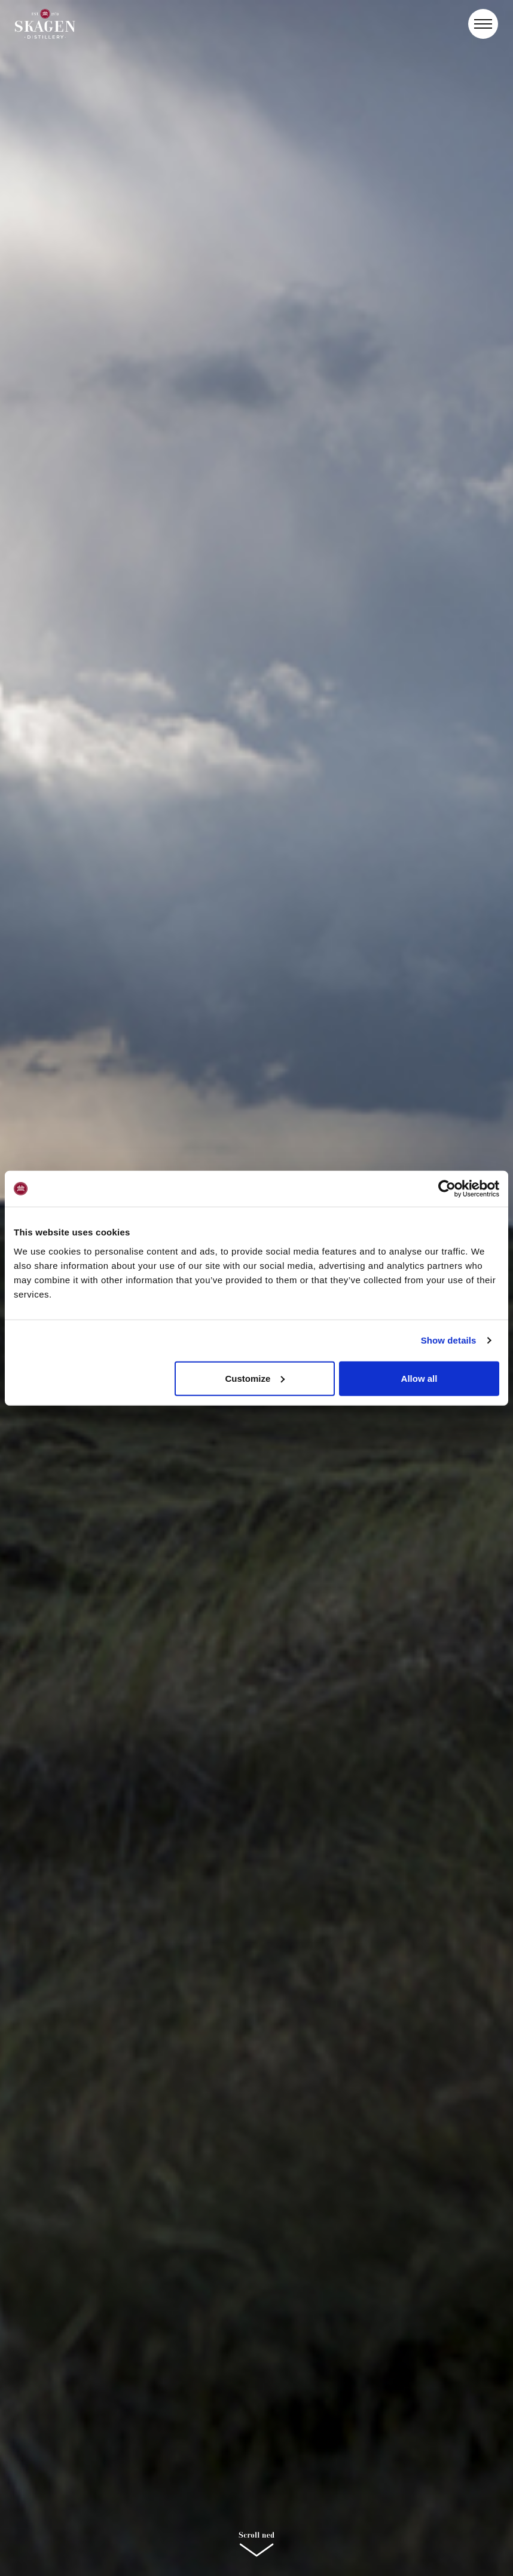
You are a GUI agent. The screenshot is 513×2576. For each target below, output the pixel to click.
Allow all (419, 1378)
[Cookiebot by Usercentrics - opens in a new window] (447, 1189)
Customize (255, 1378)
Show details (449, 1340)
